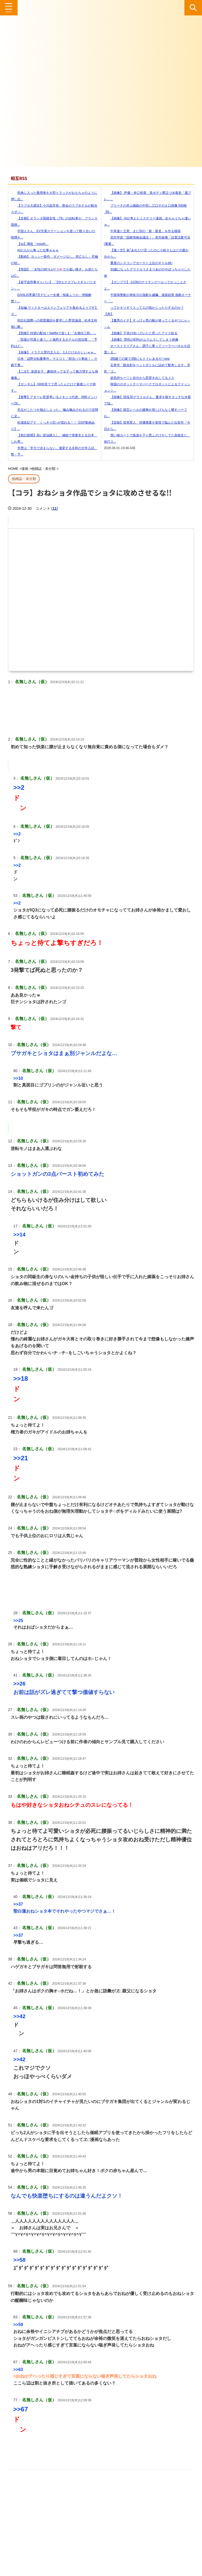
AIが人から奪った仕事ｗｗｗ (35, 250)
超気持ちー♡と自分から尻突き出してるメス (139, 378)
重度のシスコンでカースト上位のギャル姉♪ (138, 263)
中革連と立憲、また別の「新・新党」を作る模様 (142, 231)
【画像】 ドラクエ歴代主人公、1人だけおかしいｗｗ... (53, 352)
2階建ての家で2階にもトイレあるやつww (137, 359)
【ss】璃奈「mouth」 (30, 244)
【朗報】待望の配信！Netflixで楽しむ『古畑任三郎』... (53, 333)
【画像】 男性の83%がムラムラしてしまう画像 (141, 339)
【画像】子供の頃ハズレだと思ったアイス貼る (140, 333)
